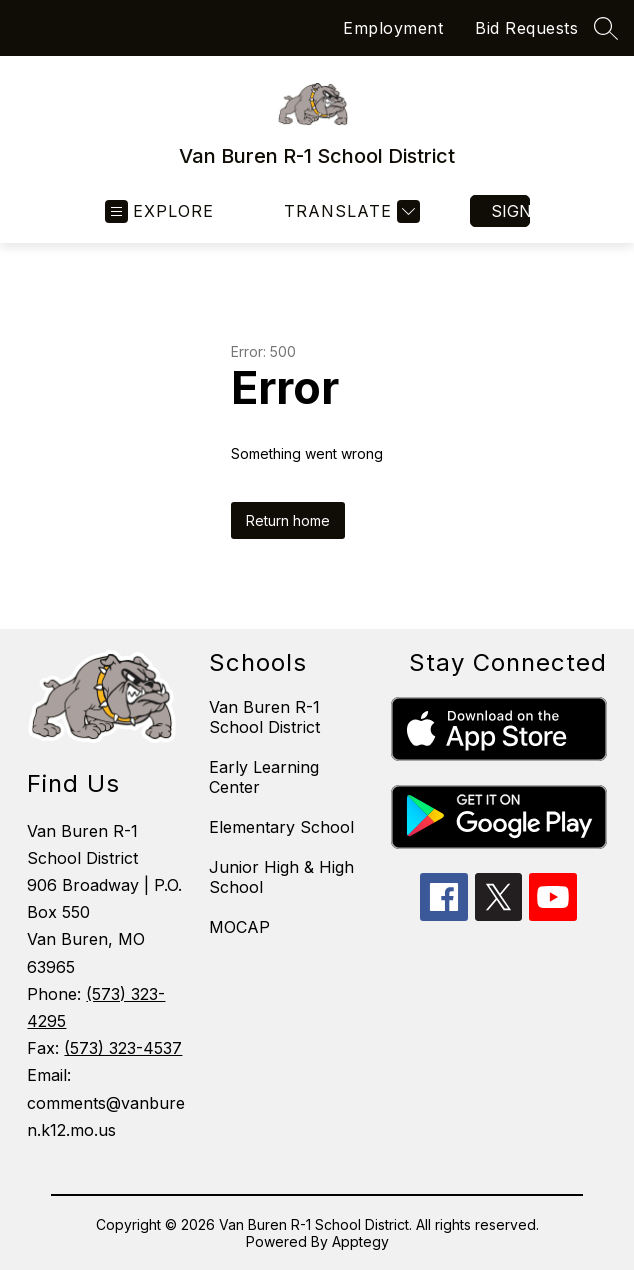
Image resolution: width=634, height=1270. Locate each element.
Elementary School (281, 827)
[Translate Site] (349, 211)
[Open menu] (159, 211)
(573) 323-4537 (123, 1048)
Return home (288, 520)
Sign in (510, 211)
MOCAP (239, 927)
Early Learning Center (264, 777)
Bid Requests (526, 28)
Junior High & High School (281, 877)
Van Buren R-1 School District (264, 717)
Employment (393, 28)
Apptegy (360, 1241)
